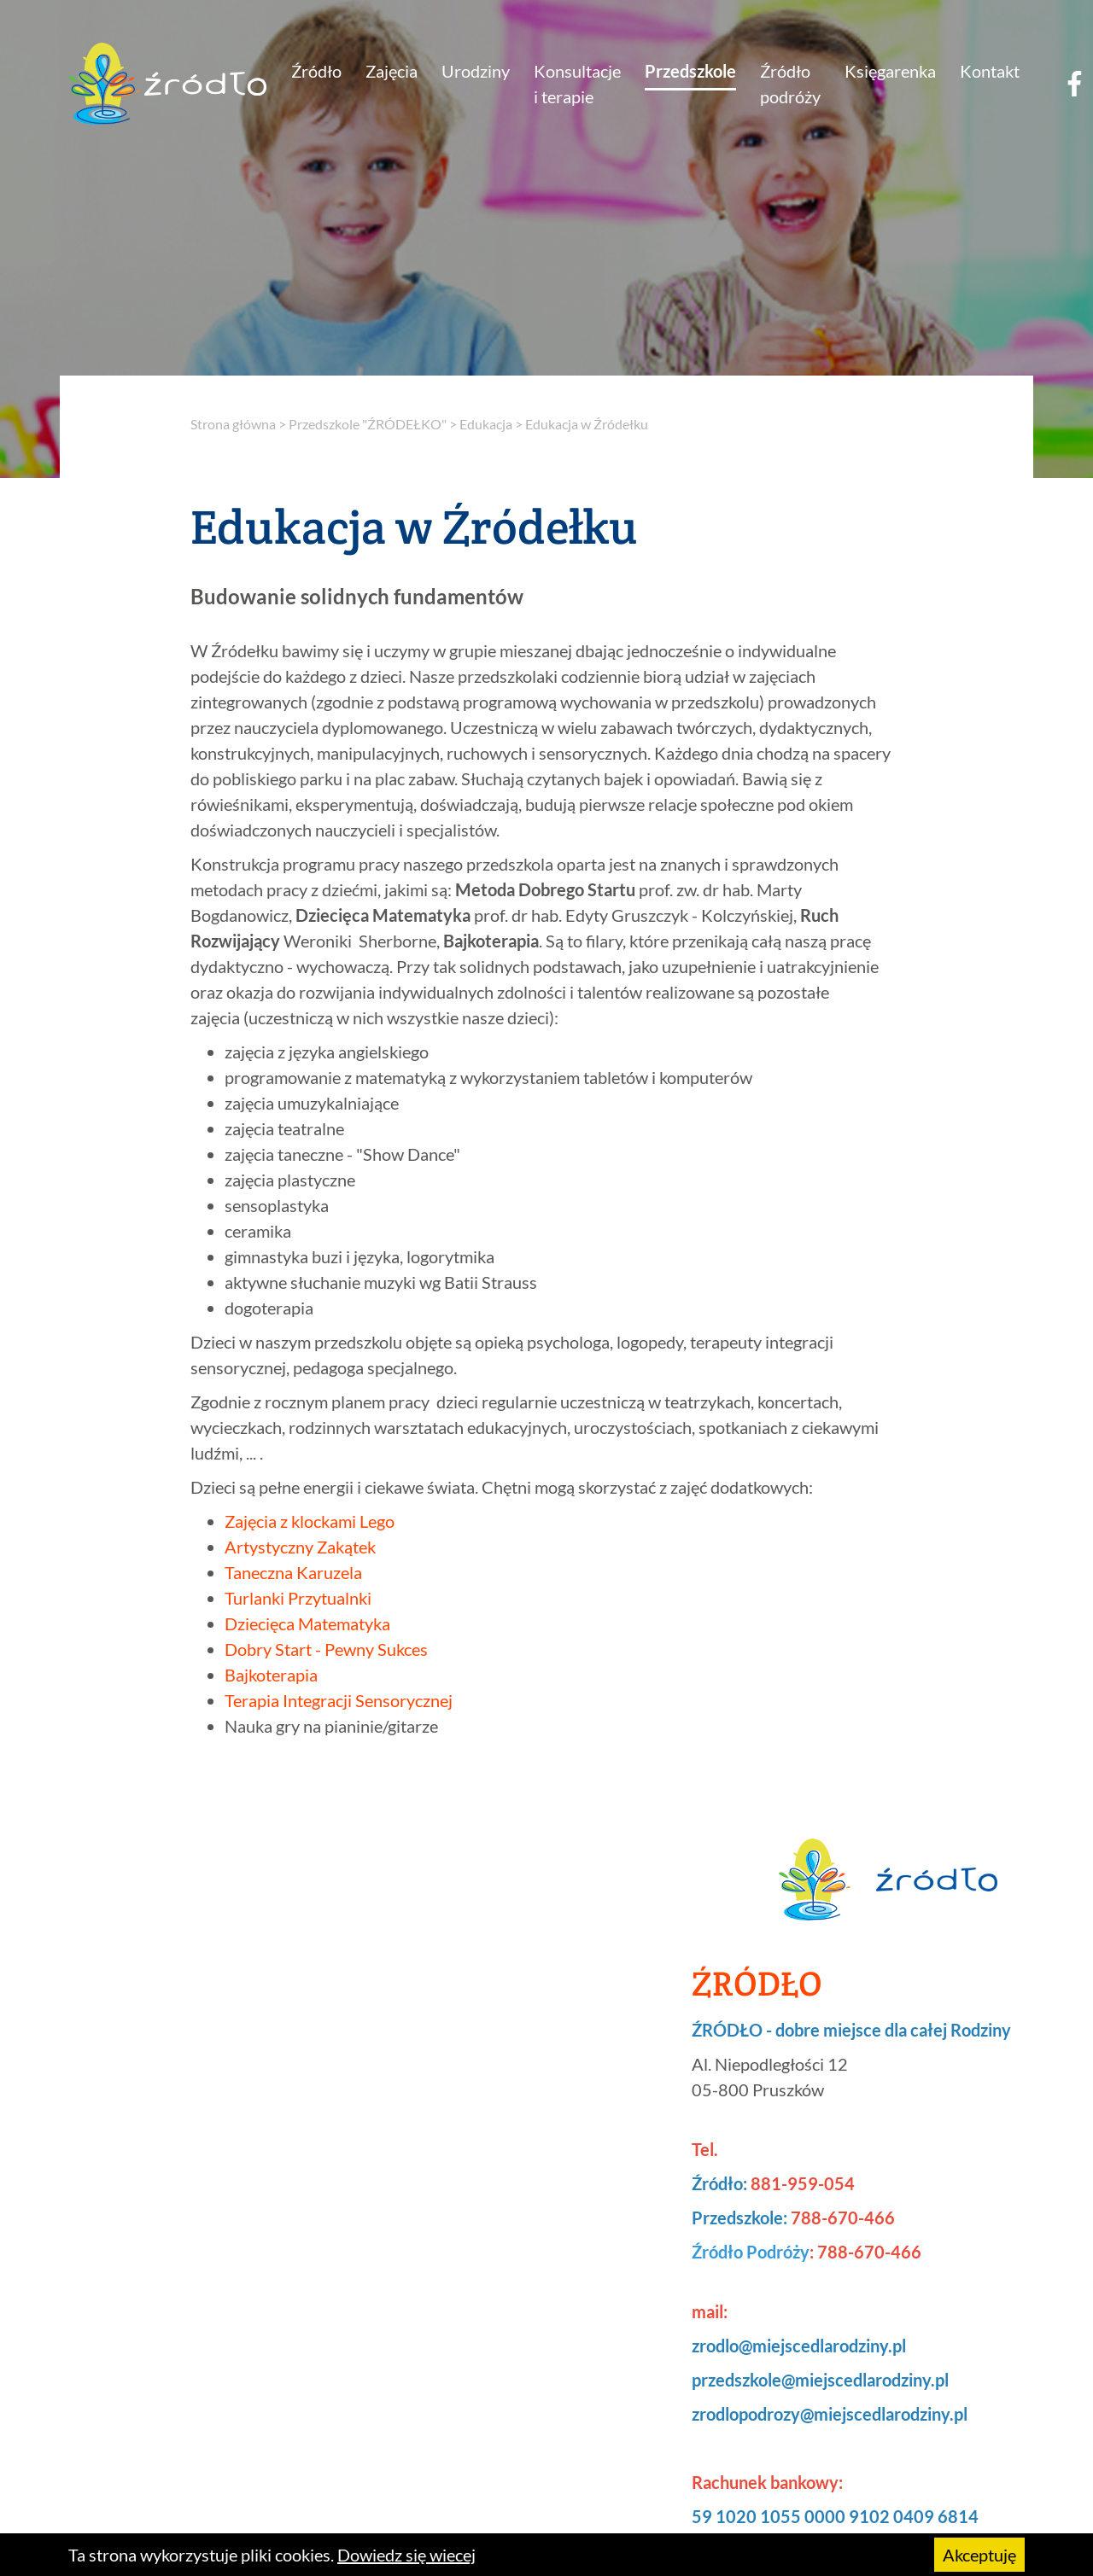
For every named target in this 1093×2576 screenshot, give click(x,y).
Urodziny (475, 71)
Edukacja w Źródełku (586, 424)
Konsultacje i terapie (577, 84)
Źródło (316, 71)
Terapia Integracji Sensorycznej (339, 1700)
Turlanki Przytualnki (298, 1598)
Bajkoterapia (271, 1674)
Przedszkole (690, 71)
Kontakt (990, 71)
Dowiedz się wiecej (406, 2554)
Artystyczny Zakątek (300, 1546)
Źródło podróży (790, 84)
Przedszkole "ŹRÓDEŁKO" (368, 424)
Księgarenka (890, 71)
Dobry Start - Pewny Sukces (326, 1649)
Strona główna (233, 424)
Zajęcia (391, 71)
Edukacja (485, 424)
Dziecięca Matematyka (307, 1623)
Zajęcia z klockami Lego (310, 1521)
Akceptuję (979, 2554)
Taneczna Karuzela (293, 1572)
